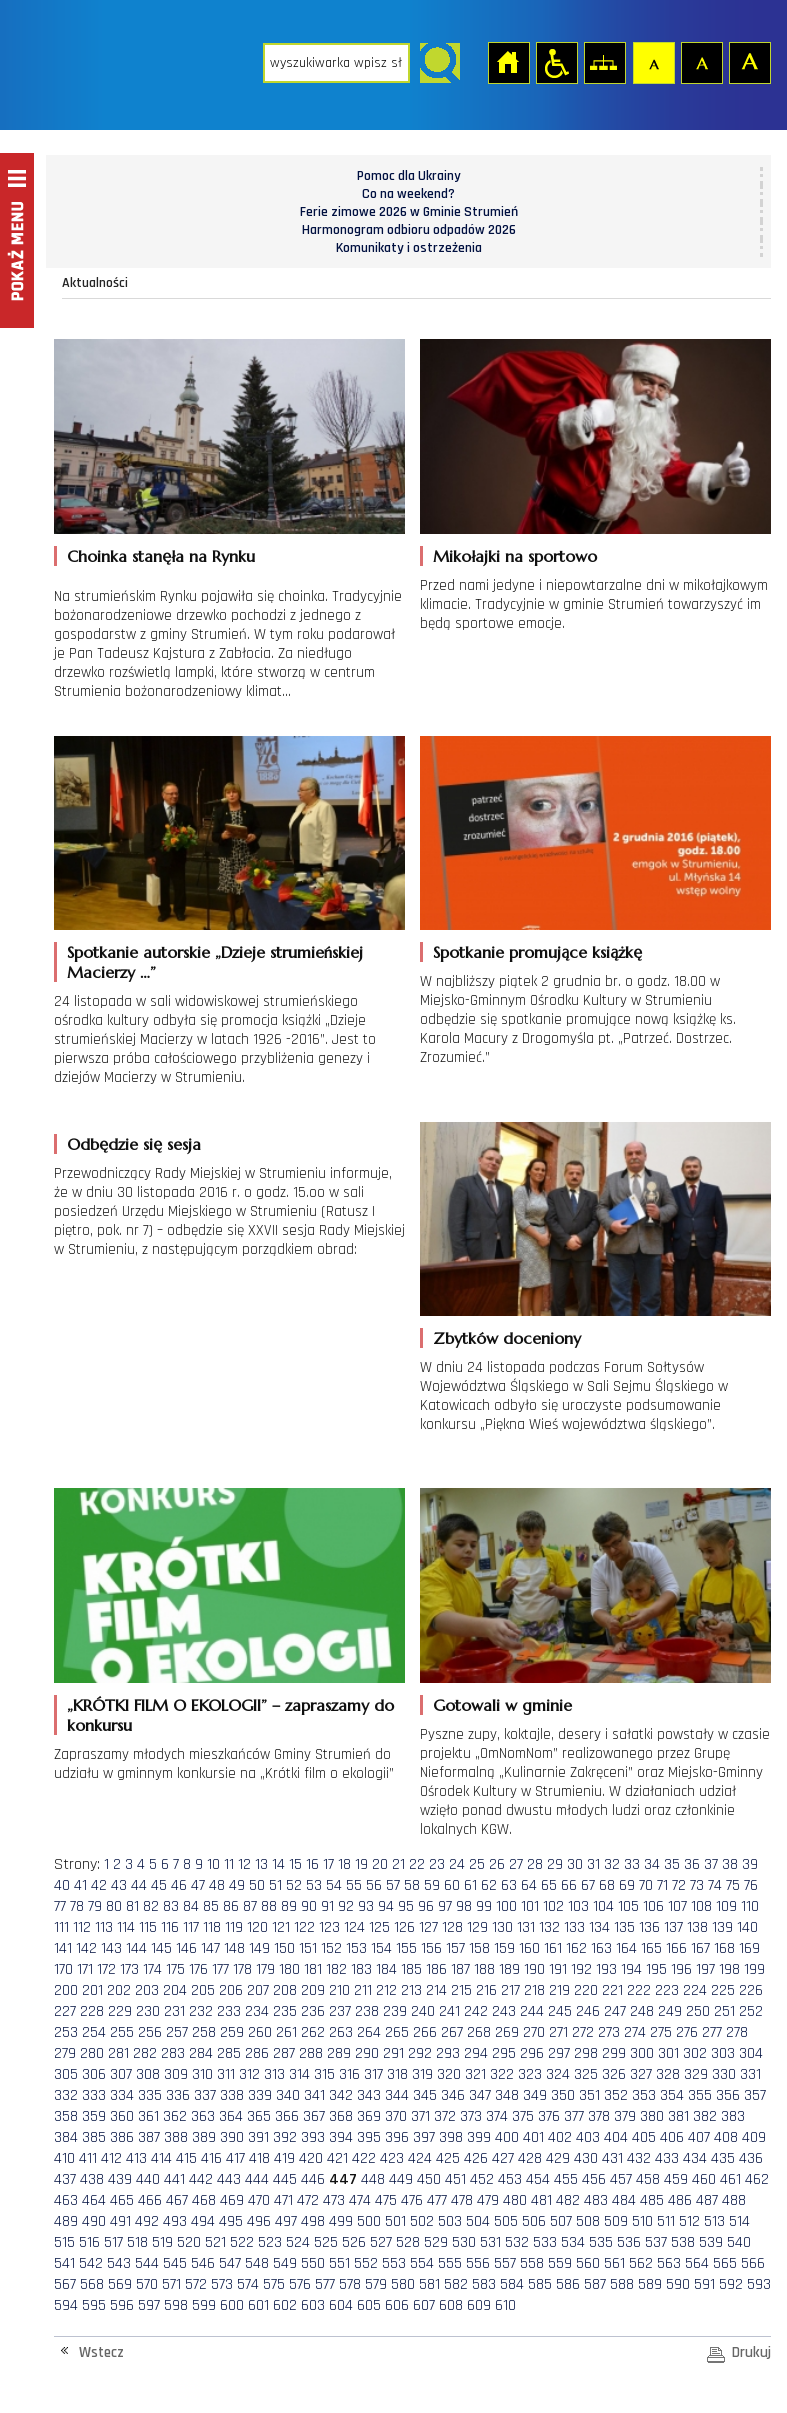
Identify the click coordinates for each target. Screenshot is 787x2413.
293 (448, 2053)
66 (569, 1885)
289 (339, 2053)
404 (616, 2137)
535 (601, 2242)
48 (217, 1885)
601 (258, 2305)
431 (612, 2158)
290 (367, 2053)
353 (644, 2095)
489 (66, 2221)
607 (424, 2305)
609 (479, 2305)
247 (615, 2011)
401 (533, 2137)
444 (257, 2179)
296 (532, 2053)
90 (309, 1906)
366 (287, 2116)
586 (568, 2284)
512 (689, 2221)
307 (121, 2074)
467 (177, 2200)
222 (639, 1990)
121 (281, 1927)
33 (632, 1864)
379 (625, 2116)
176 (198, 1969)
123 (329, 1927)
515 (64, 2242)
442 (201, 2179)
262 (313, 2032)
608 (451, 2305)
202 (119, 1990)
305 (66, 2074)
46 (179, 1885)
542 (91, 2263)
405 (644, 2137)
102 (553, 1906)
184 (386, 1969)
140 (747, 1927)
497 (286, 2221)
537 (656, 2242)
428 (530, 2158)
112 (82, 1927)
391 (258, 2137)
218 (534, 1990)
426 (476, 2158)
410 (64, 2158)
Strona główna (508, 62)
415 (186, 2158)
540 (739, 2242)
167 (700, 1948)
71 (662, 1885)
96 (426, 1906)
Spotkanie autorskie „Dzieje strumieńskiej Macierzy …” (215, 962)
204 (175, 1990)
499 (341, 2221)
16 (312, 1864)
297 (559, 2053)
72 (679, 1885)
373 (471, 2116)
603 (313, 2305)
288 (311, 2053)
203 (147, 1990)
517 (113, 2242)
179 (265, 1969)
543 (119, 2263)
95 (406, 1906)
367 (314, 2116)
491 (120, 2221)
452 (482, 2179)
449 (401, 2179)
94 (386, 1906)
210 (339, 1990)
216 (486, 1990)
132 (549, 1927)
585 (540, 2284)
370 (396, 2116)
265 (397, 2032)
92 (346, 1906)
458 (648, 2179)
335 (150, 2095)
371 (420, 2116)
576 (300, 2284)
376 (549, 2116)
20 (380, 1864)
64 (529, 1885)
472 (308, 2200)
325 (586, 2074)
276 (687, 2032)
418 (259, 2158)
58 (412, 1885)
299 (614, 2053)
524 (298, 2242)
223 (667, 1990)
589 (650, 2284)
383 (733, 2116)
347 (480, 2095)
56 (374, 1885)
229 (120, 2011)
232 (201, 2011)
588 (622, 2284)
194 (631, 1969)
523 (270, 2242)
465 (122, 2200)
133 (574, 1927)
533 (545, 2242)
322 (502, 2074)
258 (204, 2032)
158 (479, 1948)
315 (324, 2074)
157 (455, 1948)
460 (704, 2179)
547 (230, 2263)
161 (553, 1948)
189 (509, 1969)
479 (488, 2200)
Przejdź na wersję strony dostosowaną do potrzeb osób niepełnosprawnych (556, 62)
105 (628, 1906)
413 (136, 2158)
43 (119, 1885)
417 (235, 2158)
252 (751, 2011)
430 (586, 2158)
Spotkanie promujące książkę (537, 952)
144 (136, 1948)
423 (392, 2158)
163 (601, 1948)
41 (80, 1885)
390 (232, 2137)
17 (328, 1864)
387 (149, 2137)
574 (248, 2284)
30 (575, 1864)
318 (397, 2074)
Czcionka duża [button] (749, 62)
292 (420, 2053)
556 (478, 2263)
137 (673, 1927)
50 (257, 1885)
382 (705, 2116)
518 (137, 2242)
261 (286, 2032)
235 (285, 2011)
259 (232, 2032)
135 (624, 1927)
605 (369, 2305)
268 (479, 2032)
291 (393, 2053)
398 (451, 2137)
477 (437, 2200)
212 (386, 1990)
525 (326, 2242)
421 (337, 2158)
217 (510, 1990)
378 (599, 2116)
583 (484, 2284)
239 (395, 2011)
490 (94, 2221)
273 (609, 2032)
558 (532, 2263)
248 (642, 2011)
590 (678, 2284)
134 (599, 1927)
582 (456, 2284)
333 (94, 2095)
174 (152, 1969)
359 (94, 2116)
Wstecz (101, 2352)
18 (344, 1864)
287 (284, 2053)
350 (563, 2095)
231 (174, 2011)
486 (680, 2200)
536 (629, 2242)
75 (733, 1885)
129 (477, 1927)
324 (558, 2074)
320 (449, 2074)
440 (148, 2179)
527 (381, 2242)
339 (260, 2095)
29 (555, 1864)
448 (373, 2179)
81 (132, 1906)
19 (361, 1864)
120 (257, 1927)
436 (751, 2158)
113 (104, 1927)
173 (129, 1969)
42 (99, 1885)
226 (751, 1990)
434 (695, 2158)
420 (311, 2158)
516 (89, 2242)
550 (313, 2263)
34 (652, 1864)
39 (750, 1864)
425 (448, 2158)
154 (381, 1948)
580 (403, 2284)
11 (229, 1864)
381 (678, 2116)
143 (111, 1948)
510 (642, 2221)
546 (203, 2263)
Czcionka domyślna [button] (653, 62)
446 (313, 2179)
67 (588, 1885)
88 (269, 1906)
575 (274, 2284)
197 (705, 1969)
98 (464, 1906)
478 (462, 2200)
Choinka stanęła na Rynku (161, 556)
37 (711, 1864)
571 (171, 2284)
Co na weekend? (408, 194)
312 (249, 2074)
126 (404, 1927)
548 (257, 2263)
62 (489, 1885)
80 (114, 1906)
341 (314, 2095)
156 (431, 1948)
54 (334, 1885)
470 (259, 2200)
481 (541, 2200)
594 (66, 2305)
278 (737, 2032)
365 (259, 2116)
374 (497, 2116)
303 (723, 2053)
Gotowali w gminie (502, 1705)
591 (704, 2284)
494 (203, 2221)
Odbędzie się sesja (134, 1144)
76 (751, 1885)
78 (77, 1906)
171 (85, 1969)
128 (452, 1927)
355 (700, 2095)
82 (151, 1906)
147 (210, 1948)
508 (588, 2221)
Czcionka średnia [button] (701, 62)
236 (313, 2011)
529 (436, 2242)
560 (588, 2263)
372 (445, 2116)
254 (94, 2032)
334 (122, 2095)
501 (395, 2221)
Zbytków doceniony (507, 1338)
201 (92, 1990)
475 (386, 2200)
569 (120, 2284)
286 (257, 2053)
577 (325, 2284)
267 (452, 2032)
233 (229, 2011)
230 (148, 2011)
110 (750, 1906)
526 (354, 2242)
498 (313, 2221)
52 (294, 1885)
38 (730, 1864)
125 (379, 1927)
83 (171, 1906)
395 (369, 2137)
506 (534, 2221)
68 (607, 1885)
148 (234, 1948)
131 (526, 1927)
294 (476, 2053)
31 (593, 1864)
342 (341, 2095)
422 (364, 2158)
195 (656, 1969)
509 (616, 2221)
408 (726, 2137)
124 (354, 1927)
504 (478, 2221)
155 (406, 1948)
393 (313, 2137)
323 (530, 2074)
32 (612, 1864)
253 (66, 2032)
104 (603, 1906)
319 (422, 2074)
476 (412, 2200)
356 (728, 2095)
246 (588, 2011)
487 (707, 2200)
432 (639, 2158)
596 (122, 2305)
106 (653, 1906)
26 (497, 1864)
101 (530, 1906)
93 (366, 1906)
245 (560, 2011)
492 (147, 2221)
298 (586, 2053)
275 (661, 2032)
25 (477, 1864)
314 (299, 2074)
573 (222, 2284)
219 (559, 1990)
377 (574, 2116)
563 (669, 2263)
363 (203, 2116)
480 (515, 2200)
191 (558, 1969)
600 (232, 2305)
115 (148, 1927)
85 (211, 1906)
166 (676, 1948)
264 (369, 2032)
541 (64, 2263)
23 (437, 1864)
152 (331, 1948)
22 (417, 1864)
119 (234, 1927)
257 (177, 2032)
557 (505, 2263)
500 (369, 2221)
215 (461, 1990)
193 (606, 1969)
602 (285, 2305)
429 (558, 2158)
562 (641, 2263)
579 (376, 2284)
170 (63, 1969)
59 (432, 1885)
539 (711, 2242)
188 (484, 1969)
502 (422, 2221)
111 (61, 1927)
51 (275, 1885)
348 (507, 2095)
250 (698, 2011)
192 (581, 1969)
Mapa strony (604, 62)
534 (573, 2242)
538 (683, 2242)
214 (436, 1990)
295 (504, 2053)
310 (202, 2074)
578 (350, 2284)
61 (470, 1885)
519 (162, 2242)
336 (178, 2095)
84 (191, 1906)
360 (122, 2116)
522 (242, 2242)
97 (445, 1906)
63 (509, 1885)
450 (429, 2179)
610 (505, 2305)
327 (641, 2074)
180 (289, 1969)
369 (369, 2116)
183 (361, 1969)
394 (341, 2137)
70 (646, 1885)
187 (460, 1969)
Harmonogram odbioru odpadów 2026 (409, 230)
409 (754, 2137)
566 (753, 2263)
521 (215, 2242)
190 (534, 1969)
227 (65, 2011)
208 (285, 1990)
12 (244, 1864)
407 (699, 2137)
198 (729, 1969)
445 (285, 2179)
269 (507, 2032)
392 (285, 2137)
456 (594, 2179)
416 (211, 2158)
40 (62, 1885)
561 (614, 2263)
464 (94, 2200)
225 (723, 1990)
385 (94, 2137)
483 (596, 2200)
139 (722, 1927)
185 (411, 1969)
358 (66, 2116)
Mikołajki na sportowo (515, 556)
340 (288, 2095)
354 (672, 2095)
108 (701, 1906)
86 (231, 1906)
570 (147, 2284)
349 (535, 2095)
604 (341, 2305)
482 (568, 2200)
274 (635, 2032)
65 (549, 1885)
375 (523, 2116)
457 (621, 2179)
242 (476, 2011)
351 (589, 2095)
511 (666, 2221)
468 (204, 2200)
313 (274, 2074)
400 (507, 2137)
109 (726, 1906)
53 (314, 1885)
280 (92, 2053)
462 (757, 2179)
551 (339, 2263)
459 (676, 2179)
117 (191, 1927)
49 (237, 1885)
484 (624, 2200)
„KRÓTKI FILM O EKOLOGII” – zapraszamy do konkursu (230, 1715)
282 (145, 2053)
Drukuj (751, 2352)
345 (425, 2095)
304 (751, 2053)
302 (695, 2053)
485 (652, 2200)
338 (232, 2095)
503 (450, 2221)
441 (174, 2179)
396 (397, 2137)
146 (186, 1948)
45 (159, 1885)
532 (517, 2242)
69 (627, 1885)
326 (614, 2074)
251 (724, 2011)
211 (363, 1990)
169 (749, 1948)
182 (336, 1969)
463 (66, 2200)
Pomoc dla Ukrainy (409, 176)
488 (734, 2200)
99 (484, 1906)
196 (681, 1969)
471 (283, 2200)
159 (504, 1948)
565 (725, 2263)
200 (66, 1990)
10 (213, 1864)
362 (175, 2116)
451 (455, 2179)
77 (60, 1906)
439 (120, 2179)
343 (369, 2095)
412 (111, 2158)
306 (94, 2074)
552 (366, 2263)
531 (490, 2242)
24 (457, 1864)
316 (349, 2074)
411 (88, 2158)
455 (566, 2179)
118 (212, 1927)
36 (692, 1864)
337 (205, 2095)
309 (176, 2074)
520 (189, 2242)
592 (731, 2284)
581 (429, 2284)
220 (586, 1990)
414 (161, 2158)
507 (561, 2221)
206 (231, 1990)
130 (502, 1927)
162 (576, 1948)
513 (714, 2221)
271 (558, 2032)
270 (534, 2032)
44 (139, 1885)
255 (122, 2032)
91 (327, 1906)
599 (204, 2305)
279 (65, 2053)
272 (583, 2032)
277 (712, 2032)
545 (175, 2263)
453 (510, 2179)
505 (506, 2221)
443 (229, 2179)
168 (724, 1948)
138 (697, 1927)
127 (428, 1927)
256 (150, 2032)
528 (408, 2242)
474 (360, 2200)
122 (304, 1927)
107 (677, 1906)
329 (696, 2074)
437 (65, 2179)
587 (595, 2284)
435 (723, 2158)
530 (464, 2242)
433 (667, 2158)
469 (232, 2200)
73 (697, 1885)
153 (356, 1948)
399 (479, 2137)
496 (259, 2221)
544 (147, 2263)
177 (220, 1969)
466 (150, 2200)
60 (452, 1885)
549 (285, 2263)
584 (512, 2284)
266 (425, 2032)
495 (231, 2221)
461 (730, 2179)
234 (257, 2011)
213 (411, 1990)
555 (450, 2263)
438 (92, 2179)
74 (715, 1885)
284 (201, 2053)
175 (175, 1969)
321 (475, 2074)
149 (259, 1948)
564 (697, 2263)
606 (397, 2305)
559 (560, 2263)
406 (672, 2137)
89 (289, 1906)
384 (66, 2137)
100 (506, 1906)
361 (148, 2116)
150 (284, 1948)
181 (313, 1969)
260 (260, 2032)
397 (424, 2137)
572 (196, 2284)
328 (668, 2074)
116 (170, 1927)
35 (672, 1864)
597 (149, 2305)
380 (652, 2116)
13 (261, 1864)
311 (226, 2074)
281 (118, 2053)
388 (176, 2137)
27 (516, 1864)
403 (588, 2137)
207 (258, 1990)
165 (651, 1948)
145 (161, 1948)
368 (341, 2116)
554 (422, 2263)
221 (612, 1990)
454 (538, 2179)
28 (535, 1864)
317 (373, 2074)
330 (724, 2074)
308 (148, 2074)
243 (504, 2011)
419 (284, 2158)
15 (295, 1864)
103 (578, 1906)
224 (695, 1990)
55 (354, 1885)
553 (394, 2263)
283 (173, 2053)
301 (668, 2053)
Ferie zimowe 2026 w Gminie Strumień (409, 212)
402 (560, 2137)
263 (341, 2032)
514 (739, 2221)
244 (532, 2011)
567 (65, 2284)
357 (755, 2095)
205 (203, 1990)
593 (759, 2284)
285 (229, 2053)
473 (334, 2200)
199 (754, 1969)
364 (231, 2116)
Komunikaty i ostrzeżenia (409, 248)
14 (278, 1864)
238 (367, 2011)
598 (176, 2305)
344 (397, 2095)
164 (626, 1948)
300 (642, 2053)
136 (649, 1927)
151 (308, 1948)
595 (94, 2305)
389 (204, 2137)
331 (750, 2074)
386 (122, 2137)
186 (436, 1969)
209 (313, 1990)
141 (63, 1948)
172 (106, 1969)
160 (529, 1948)
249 (670, 2011)
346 (453, 2095)
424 (420, 2158)
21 (398, 1864)
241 (449, 2011)
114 (126, 1927)
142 (86, 1948)
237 (340, 2011)
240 (423, 2011)
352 (616, 2095)
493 (175, 2221)
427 (503, 2158)
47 (198, 1885)
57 (393, 1885)
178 (242, 1969)
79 (95, 1906)
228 (92, 2011)
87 (250, 1906)
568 (92, 2284)
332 (66, 2095)
